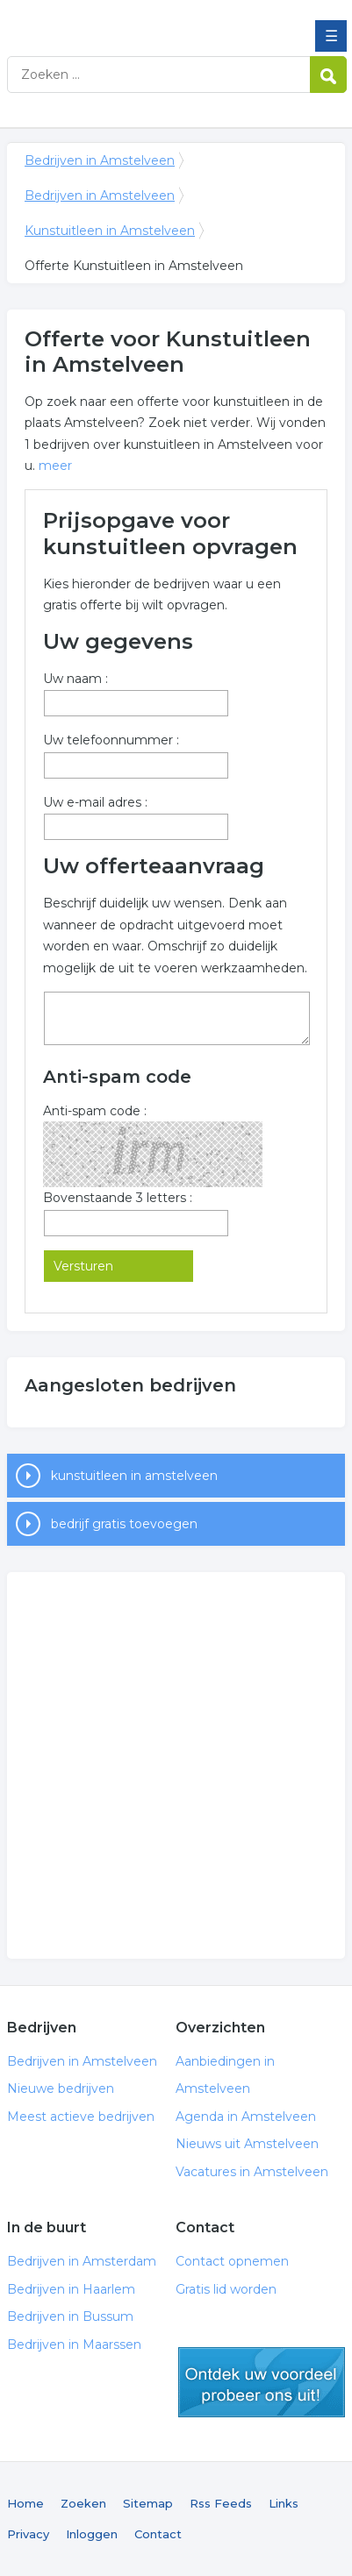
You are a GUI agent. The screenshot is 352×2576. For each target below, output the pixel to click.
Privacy (28, 2534)
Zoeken (83, 2503)
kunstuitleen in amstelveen (134, 1476)
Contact (158, 2534)
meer (55, 465)
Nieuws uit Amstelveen (247, 2144)
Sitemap (148, 2503)
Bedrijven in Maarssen (74, 2344)
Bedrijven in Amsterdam (81, 2261)
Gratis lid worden (226, 2289)
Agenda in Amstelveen (246, 2116)
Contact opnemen (232, 2261)
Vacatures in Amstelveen (252, 2172)
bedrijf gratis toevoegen (124, 1524)
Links (283, 2503)
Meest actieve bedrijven (80, 2116)
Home (25, 2503)
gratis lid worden (261, 2382)
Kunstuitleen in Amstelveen (110, 230)
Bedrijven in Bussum (70, 2316)
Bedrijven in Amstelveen (134, 20)
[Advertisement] (176, 1765)
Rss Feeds (221, 2503)
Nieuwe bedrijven (60, 2088)
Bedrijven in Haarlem (71, 2289)
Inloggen (92, 2534)
